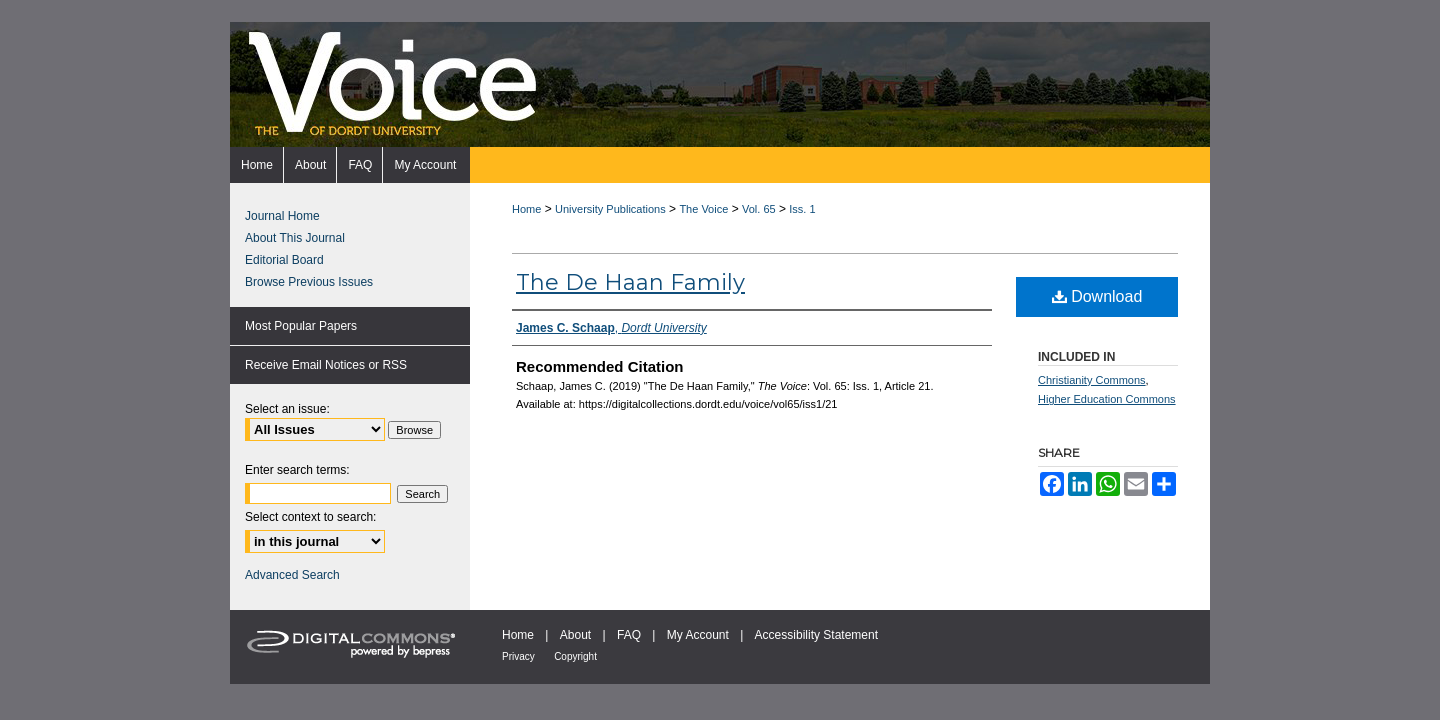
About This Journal (295, 238)
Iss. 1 (802, 209)
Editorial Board (284, 260)
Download (1097, 296)
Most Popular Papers (301, 326)
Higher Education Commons (1107, 399)
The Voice (703, 209)
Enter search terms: (297, 470)
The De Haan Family (630, 282)
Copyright (575, 656)
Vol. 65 (759, 209)
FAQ (629, 635)
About (575, 635)
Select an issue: (287, 409)
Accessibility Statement (816, 635)
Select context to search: (310, 517)
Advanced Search (292, 575)
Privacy (518, 656)
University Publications (610, 209)
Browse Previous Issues (309, 282)
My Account (698, 635)
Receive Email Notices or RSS (326, 365)
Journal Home (282, 216)
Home (526, 209)
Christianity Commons (1092, 380)
